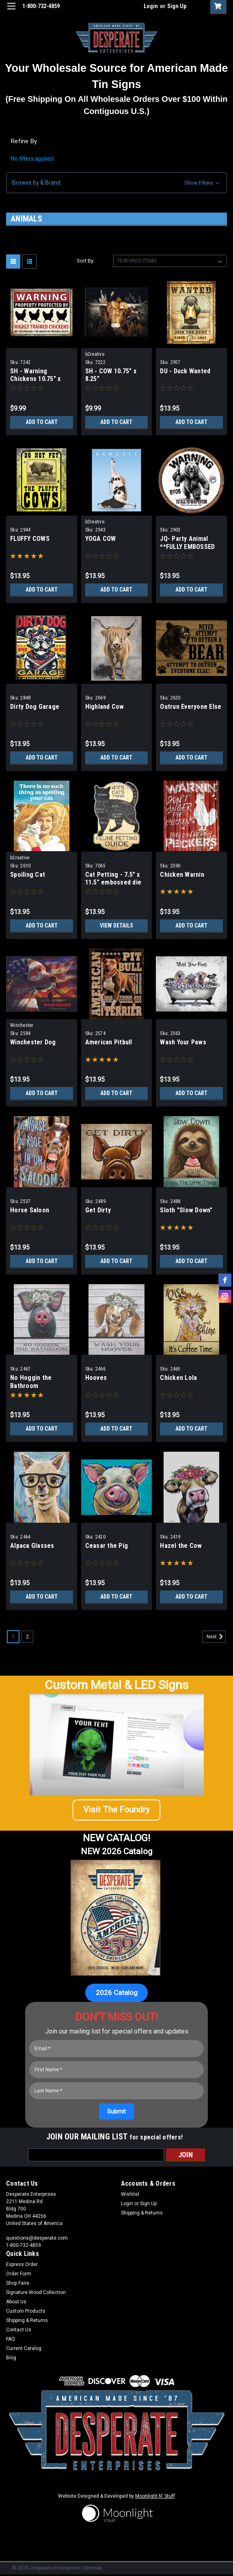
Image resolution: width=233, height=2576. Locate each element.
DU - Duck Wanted (185, 371)
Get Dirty (98, 1210)
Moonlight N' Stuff (155, 2496)
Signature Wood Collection (36, 2292)
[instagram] (224, 1296)
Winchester (22, 1025)
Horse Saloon (29, 1210)
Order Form (18, 2274)
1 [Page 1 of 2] (13, 1637)
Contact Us (18, 2330)
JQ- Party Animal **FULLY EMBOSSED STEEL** (187, 547)
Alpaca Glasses (32, 1545)
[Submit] (116, 2111)
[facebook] (224, 1280)
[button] (116, 182)
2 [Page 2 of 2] (27, 1637)
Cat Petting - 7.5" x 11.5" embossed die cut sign (113, 883)
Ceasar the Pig (106, 1545)
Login (151, 6)
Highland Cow (104, 706)
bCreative (94, 354)
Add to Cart (42, 422)
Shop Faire (17, 2283)
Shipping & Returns (142, 2213)
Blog (11, 2358)
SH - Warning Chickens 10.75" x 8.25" (35, 379)
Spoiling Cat (27, 874)
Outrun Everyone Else (190, 706)
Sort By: (86, 261)
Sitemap (93, 2568)
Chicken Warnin (182, 874)
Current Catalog (23, 2348)
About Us (16, 2302)
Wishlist (130, 2194)
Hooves (96, 1378)
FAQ (10, 2339)
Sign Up (176, 6)
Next (216, 1637)
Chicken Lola (178, 1378)
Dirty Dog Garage (34, 706)
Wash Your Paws (183, 1042)
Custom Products (25, 2311)
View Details (116, 925)
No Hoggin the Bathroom (31, 1382)
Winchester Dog (33, 1042)
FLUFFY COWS (30, 538)
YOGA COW (100, 538)
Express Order (22, 2264)
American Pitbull (108, 1042)
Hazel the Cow (181, 1545)
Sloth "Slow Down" (186, 1210)
